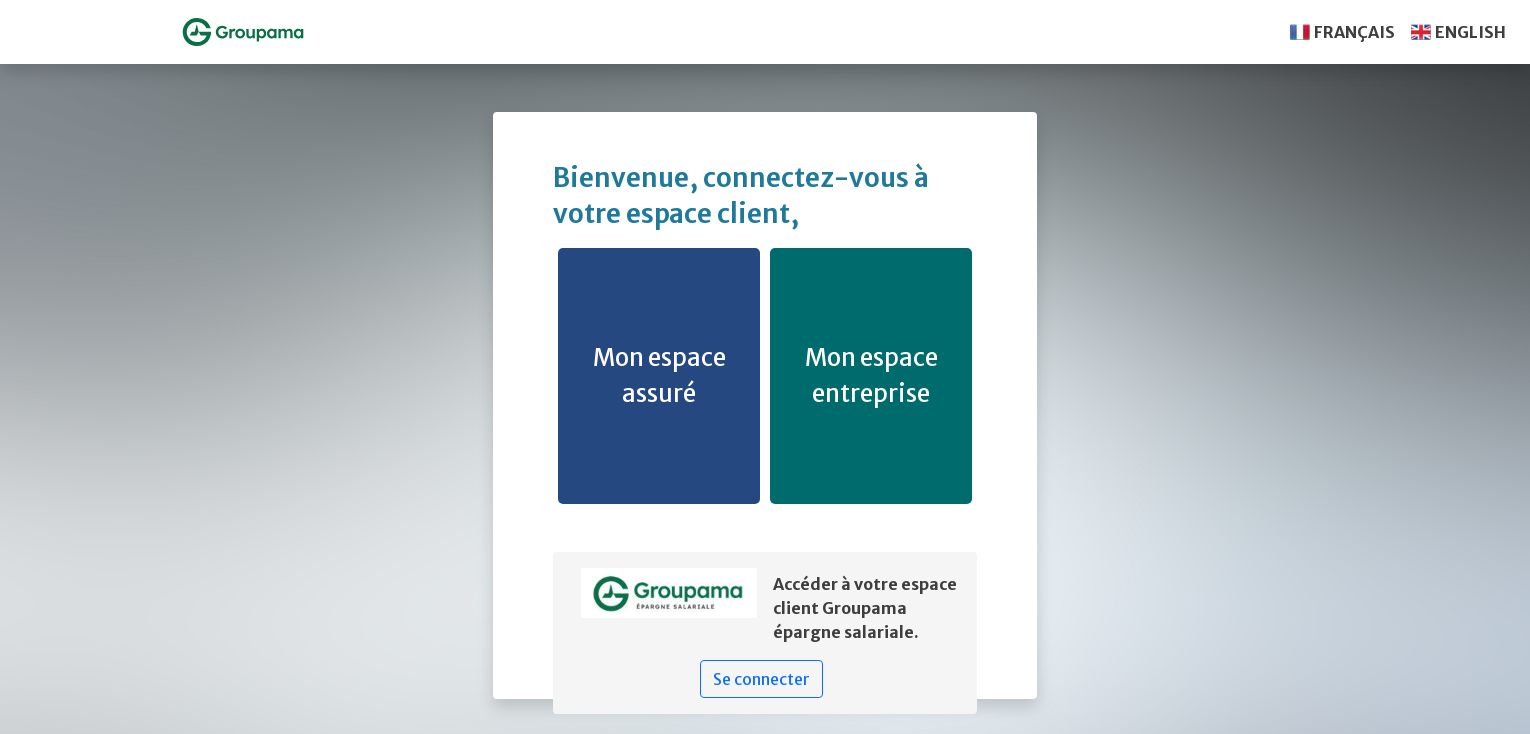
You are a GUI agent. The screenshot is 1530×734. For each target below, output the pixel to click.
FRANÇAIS (1354, 32)
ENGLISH (1470, 32)
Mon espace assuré (659, 375)
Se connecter (761, 679)
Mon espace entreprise (871, 375)
